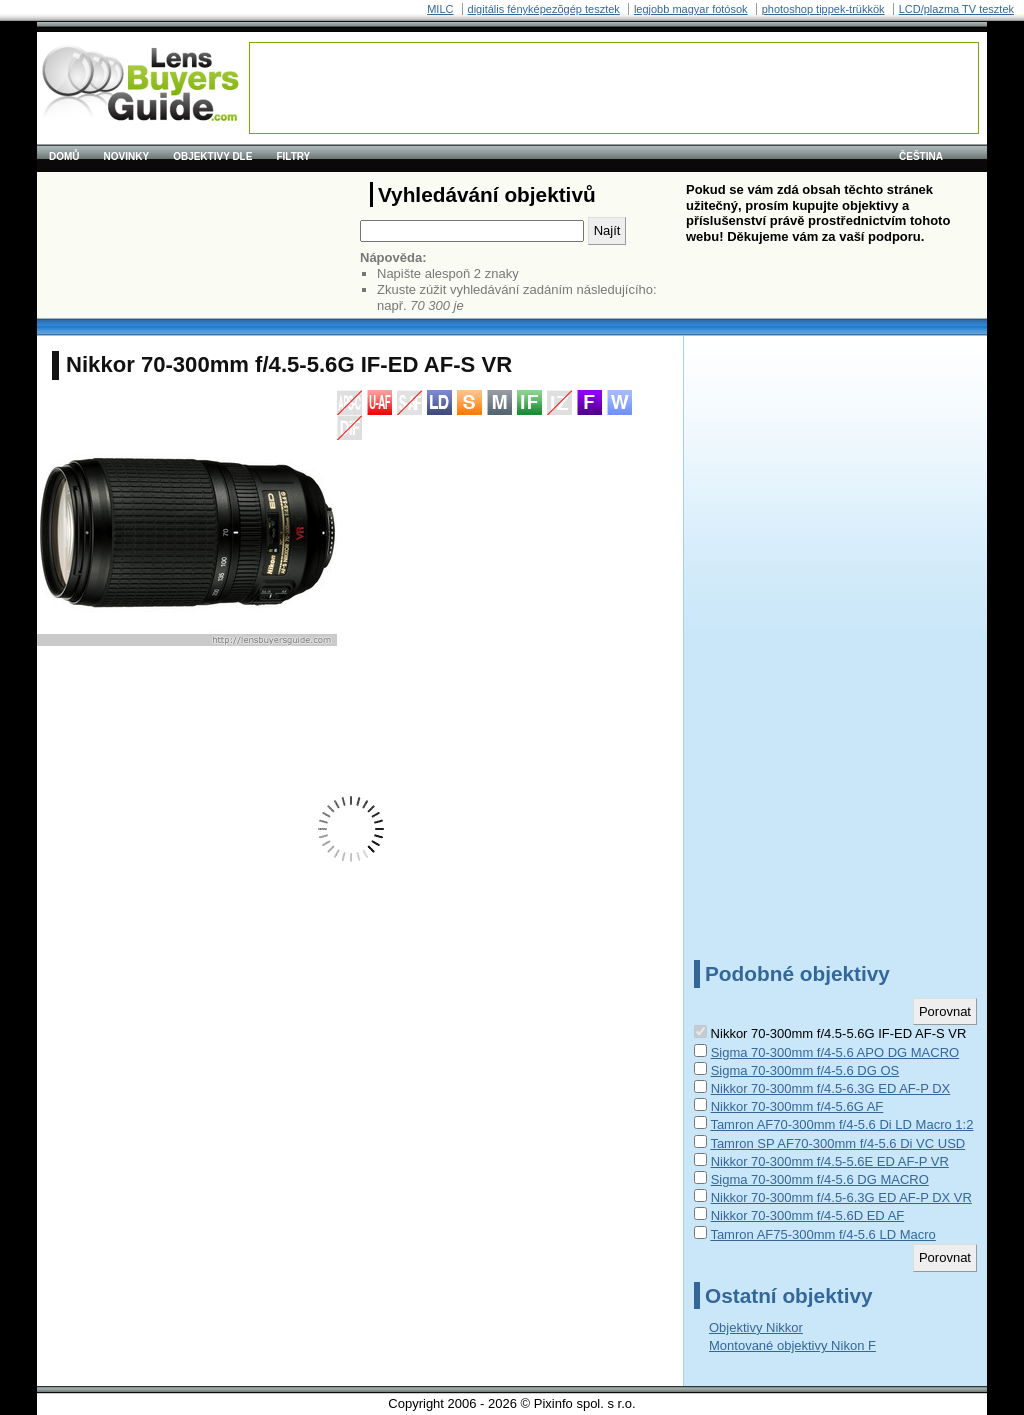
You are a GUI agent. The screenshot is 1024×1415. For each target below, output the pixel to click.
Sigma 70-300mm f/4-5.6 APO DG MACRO (835, 1052)
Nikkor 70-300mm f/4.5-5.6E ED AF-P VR (830, 1161)
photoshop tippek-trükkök (823, 9)
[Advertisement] (614, 88)
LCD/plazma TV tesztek (956, 9)
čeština (921, 156)
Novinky (127, 156)
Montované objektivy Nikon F (792, 1345)
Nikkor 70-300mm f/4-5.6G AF (797, 1106)
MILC (440, 9)
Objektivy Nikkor (756, 1327)
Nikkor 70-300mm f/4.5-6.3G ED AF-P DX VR (841, 1197)
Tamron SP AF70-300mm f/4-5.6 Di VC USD (837, 1143)
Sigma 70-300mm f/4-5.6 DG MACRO (820, 1179)
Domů (64, 156)
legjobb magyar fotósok (691, 9)
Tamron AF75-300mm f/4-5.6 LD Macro (822, 1234)
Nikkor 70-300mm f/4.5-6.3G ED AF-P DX (831, 1088)
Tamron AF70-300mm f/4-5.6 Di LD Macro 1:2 (841, 1124)
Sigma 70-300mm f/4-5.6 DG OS (805, 1070)
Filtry (293, 156)
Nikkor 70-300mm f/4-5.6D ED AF (808, 1215)
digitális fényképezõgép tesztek (544, 9)
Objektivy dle (212, 156)
